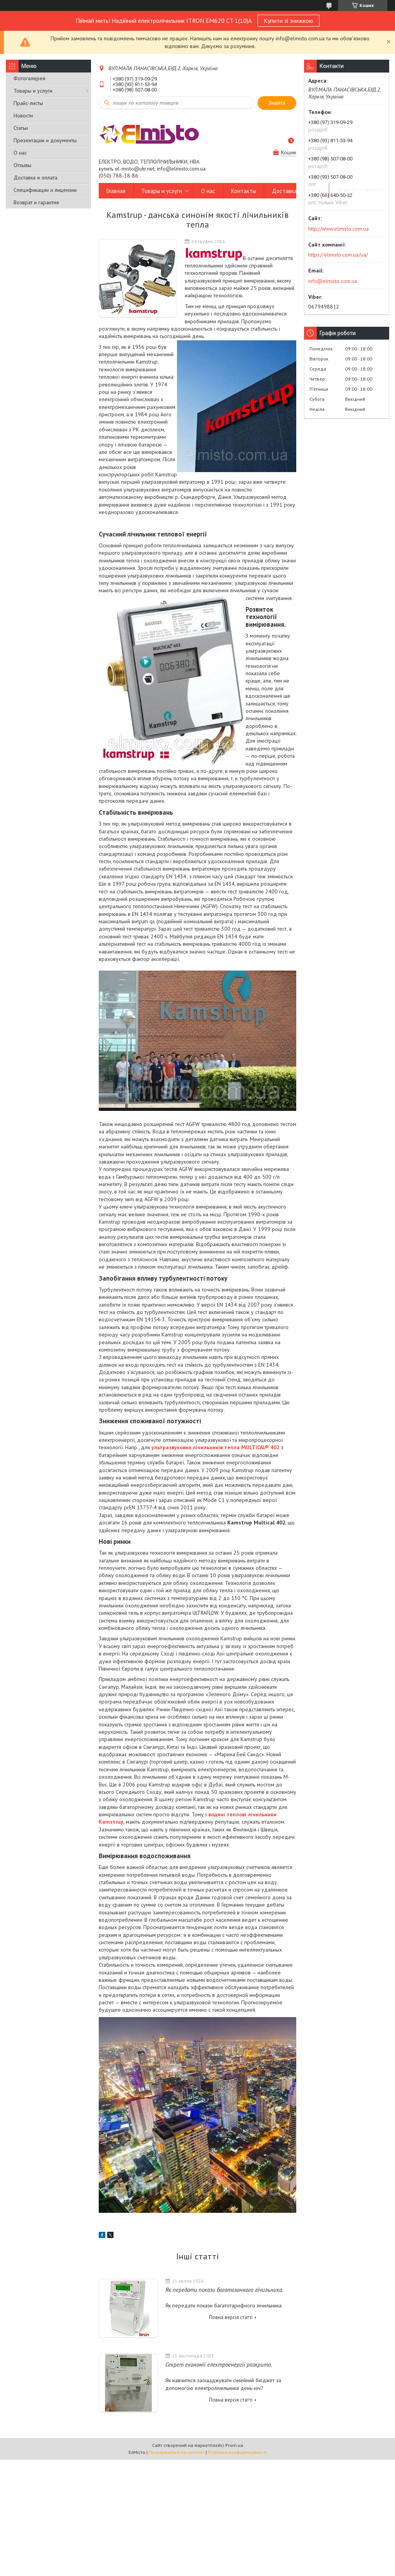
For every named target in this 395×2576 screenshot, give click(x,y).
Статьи (21, 127)
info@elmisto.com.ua (332, 281)
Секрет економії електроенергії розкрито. (218, 2364)
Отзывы (22, 165)
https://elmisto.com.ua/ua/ (338, 254)
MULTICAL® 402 (260, 1447)
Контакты (243, 191)
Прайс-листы (28, 103)
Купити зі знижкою (288, 20)
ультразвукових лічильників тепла (196, 1447)
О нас (20, 152)
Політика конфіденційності (237, 2452)
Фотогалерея (29, 78)
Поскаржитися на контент (176, 2452)
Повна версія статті (230, 2317)
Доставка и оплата (35, 177)
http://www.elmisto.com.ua (338, 228)
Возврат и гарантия (36, 202)
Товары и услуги (33, 90)
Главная (115, 191)
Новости (23, 115)
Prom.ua (234, 2445)
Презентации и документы (45, 140)
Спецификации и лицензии (45, 189)
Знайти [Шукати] (276, 103)
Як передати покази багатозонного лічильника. (224, 2289)
